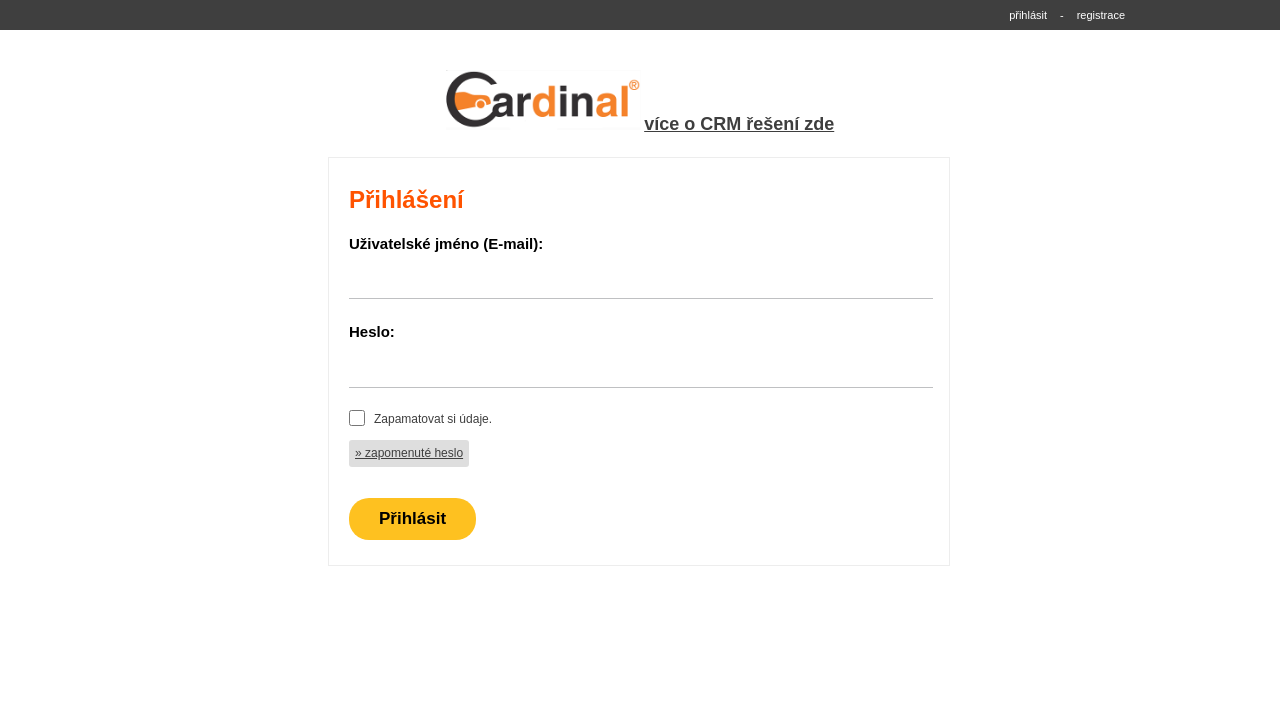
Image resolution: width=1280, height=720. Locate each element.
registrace (1101, 15)
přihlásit (1028, 15)
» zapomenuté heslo (409, 453)
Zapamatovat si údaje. (433, 419)
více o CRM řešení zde (739, 124)
